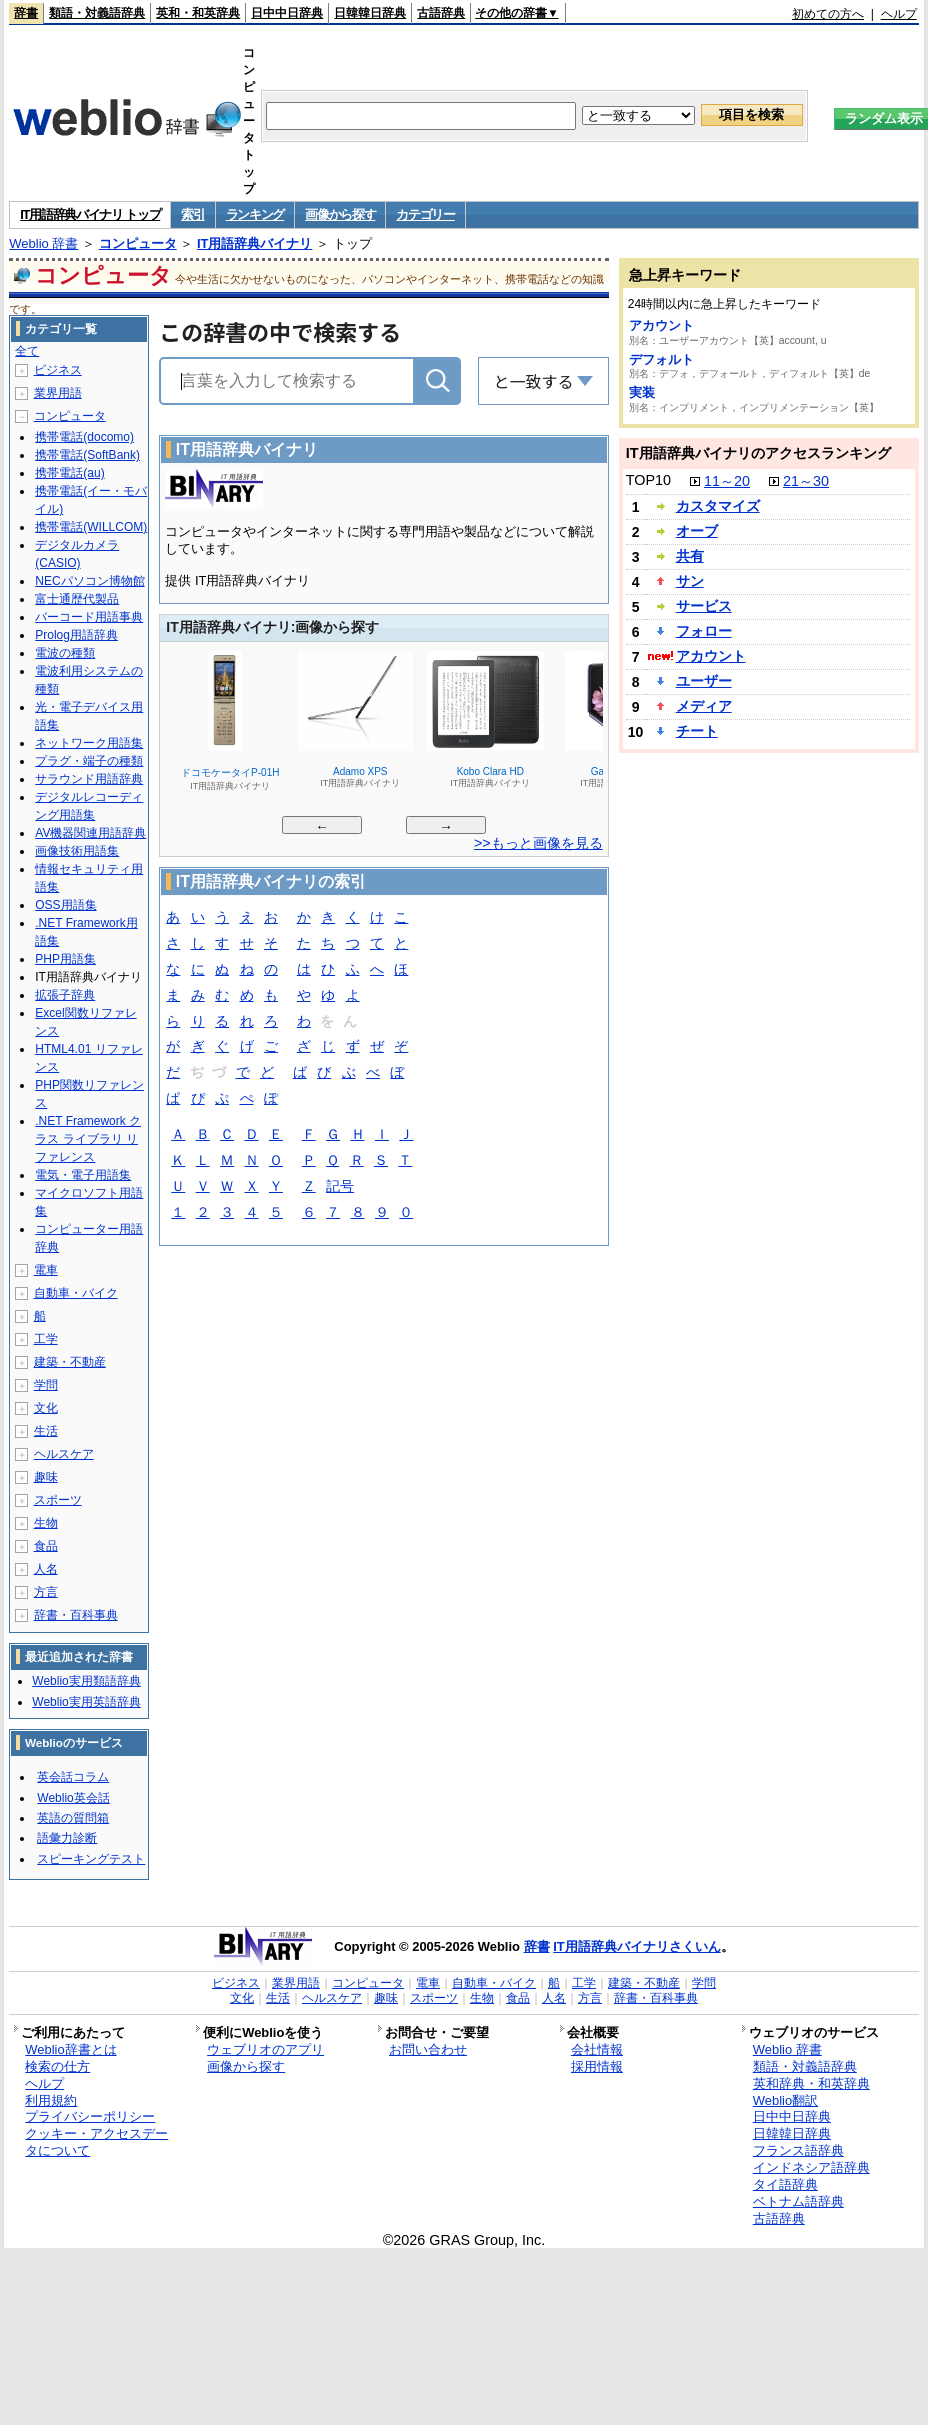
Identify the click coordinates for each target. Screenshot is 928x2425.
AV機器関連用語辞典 (90, 833)
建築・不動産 (70, 1362)
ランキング (255, 214)
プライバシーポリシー (90, 2116)
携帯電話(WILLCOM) (91, 527)
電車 (46, 1270)
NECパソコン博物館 (89, 581)
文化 (46, 1408)
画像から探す (340, 214)
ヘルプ (899, 14)
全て (27, 351)
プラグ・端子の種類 (89, 761)
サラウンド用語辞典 (89, 779)
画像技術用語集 (77, 851)
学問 (46, 1385)
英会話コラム (73, 1777)
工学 (46, 1339)
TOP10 (648, 480)
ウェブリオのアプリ (265, 2049)
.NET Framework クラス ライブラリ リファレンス (88, 1139)
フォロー (704, 631)
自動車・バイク (76, 1293)
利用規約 (51, 2100)
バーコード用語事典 (89, 617)
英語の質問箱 (73, 1818)
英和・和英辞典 (198, 13)
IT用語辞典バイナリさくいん (637, 1946)
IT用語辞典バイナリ (255, 243)
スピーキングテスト (91, 1859)
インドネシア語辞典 (811, 2167)
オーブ (697, 531)
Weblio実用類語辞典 (86, 1681)
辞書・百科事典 (76, 1615)
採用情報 (597, 2066)
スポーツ (58, 1500)
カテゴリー (425, 214)
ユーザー (704, 681)
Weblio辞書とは (70, 2049)
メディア (704, 706)
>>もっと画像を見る (538, 843)
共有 (690, 556)
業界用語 (58, 393)
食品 (46, 1546)
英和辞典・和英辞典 (811, 2083)
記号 (340, 1187)
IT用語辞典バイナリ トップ (90, 214)
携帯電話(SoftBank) (87, 455)
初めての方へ (828, 14)
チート (697, 731)
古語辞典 (441, 13)
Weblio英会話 (73, 1798)
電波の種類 (65, 653)
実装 (642, 392)
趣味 (46, 1477)
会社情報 (597, 2049)
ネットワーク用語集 (89, 743)
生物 (46, 1523)
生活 (46, 1431)
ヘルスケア (64, 1454)
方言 (46, 1592)
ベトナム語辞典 (798, 2201)
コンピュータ (138, 243)
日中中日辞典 (287, 13)
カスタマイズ (718, 506)
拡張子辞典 (65, 995)
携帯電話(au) (69, 473)
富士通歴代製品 (77, 599)
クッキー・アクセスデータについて (96, 2142)
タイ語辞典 (785, 2184)
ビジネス (58, 370)
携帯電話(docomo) (84, 437)
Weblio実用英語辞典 (86, 1702)
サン (690, 581)
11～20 (727, 481)
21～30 (806, 481)
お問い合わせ (428, 2049)
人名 (46, 1569)
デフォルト (661, 359)
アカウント (661, 325)
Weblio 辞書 (43, 243)
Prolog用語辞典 (76, 635)
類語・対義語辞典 (97, 13)
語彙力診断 (67, 1838)
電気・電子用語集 (83, 1175)
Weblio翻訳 (785, 2100)
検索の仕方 (57, 2066)
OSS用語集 (65, 905)
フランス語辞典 (798, 2150)
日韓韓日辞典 (370, 13)
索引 (192, 214)
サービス (704, 606)
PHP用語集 (65, 959)
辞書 (26, 13)
